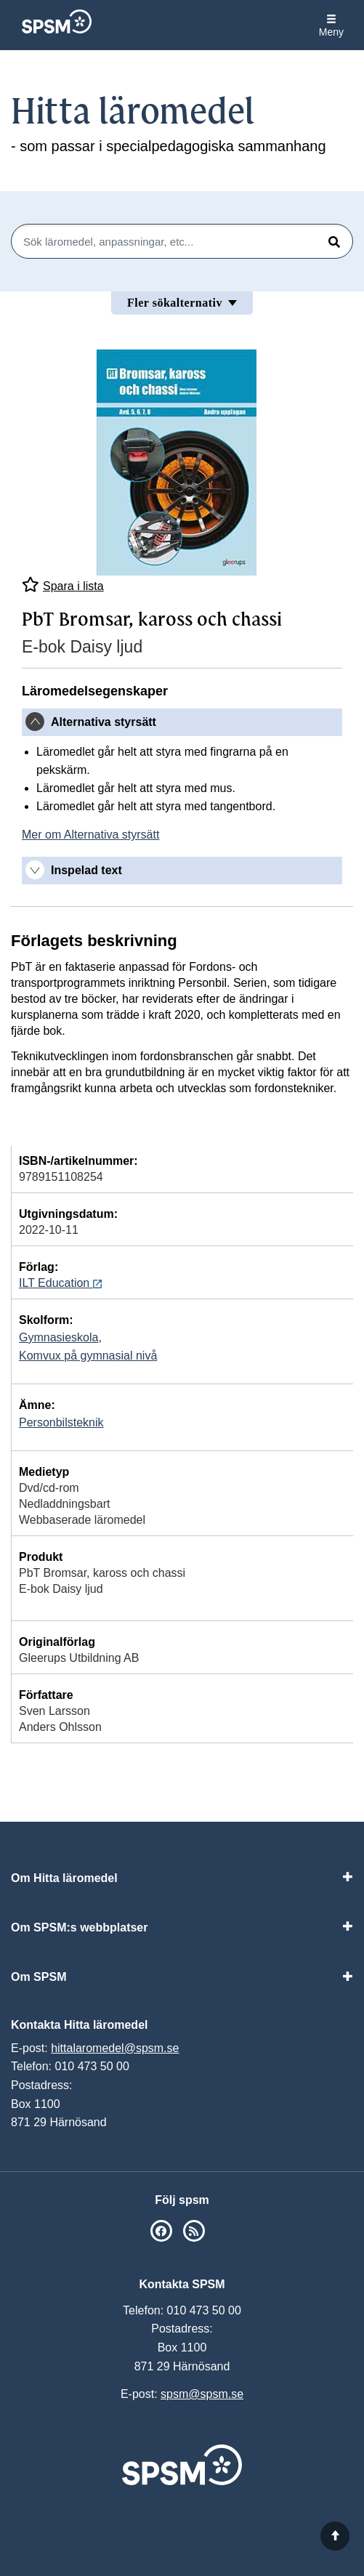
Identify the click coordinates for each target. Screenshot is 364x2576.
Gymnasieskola (58, 1337)
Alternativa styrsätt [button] (103, 722)
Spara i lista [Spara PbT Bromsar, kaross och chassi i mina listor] (63, 584)
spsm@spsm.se (202, 2394)
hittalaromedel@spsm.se (115, 2048)
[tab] (182, 722)
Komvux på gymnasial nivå (88, 1355)
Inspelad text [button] (86, 870)
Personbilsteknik (61, 1422)
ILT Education (60, 1283)
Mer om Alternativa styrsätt (90, 834)
